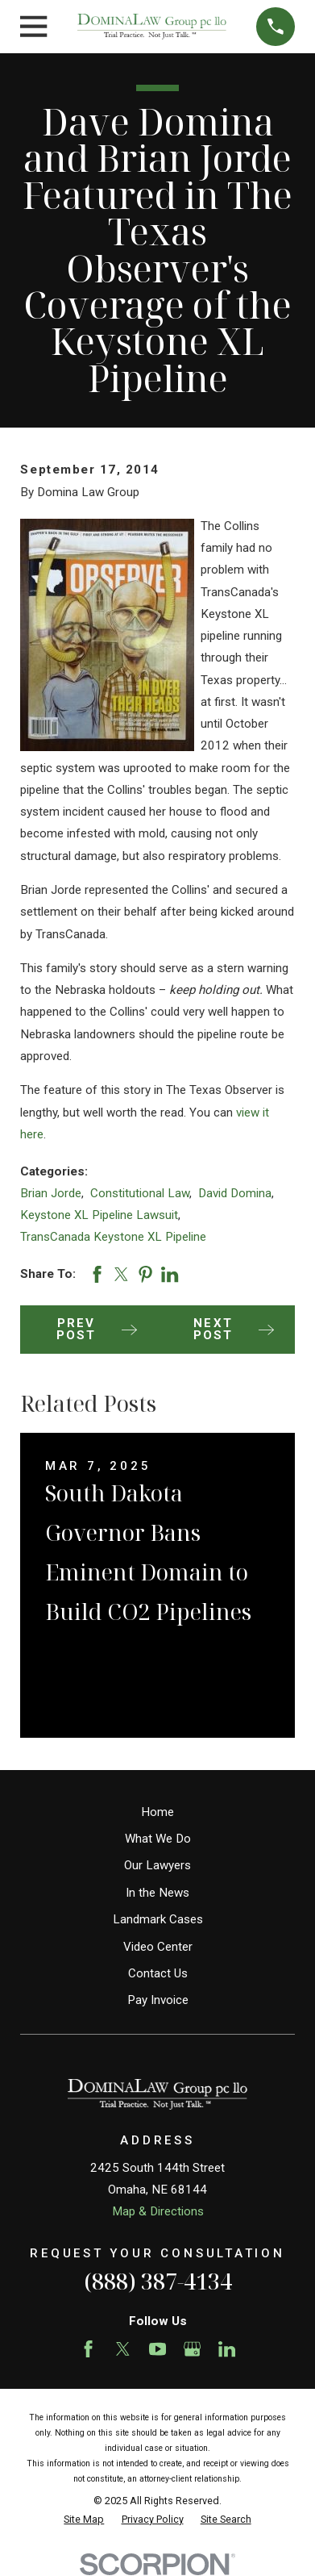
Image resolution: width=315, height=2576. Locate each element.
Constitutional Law (139, 1193)
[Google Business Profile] (192, 2348)
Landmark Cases (158, 1919)
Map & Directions (158, 2211)
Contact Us (158, 1973)
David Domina (234, 1193)
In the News (157, 1892)
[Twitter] (122, 2348)
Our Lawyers (157, 1865)
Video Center (158, 1946)
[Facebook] (88, 2348)
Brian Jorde (50, 1193)
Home (157, 1812)
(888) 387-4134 (158, 2281)
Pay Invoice (158, 2000)
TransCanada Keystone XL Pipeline (113, 1237)
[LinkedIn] (226, 2348)
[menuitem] (84, 2520)
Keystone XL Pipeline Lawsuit (99, 1215)
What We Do (158, 1838)
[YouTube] (157, 2348)
